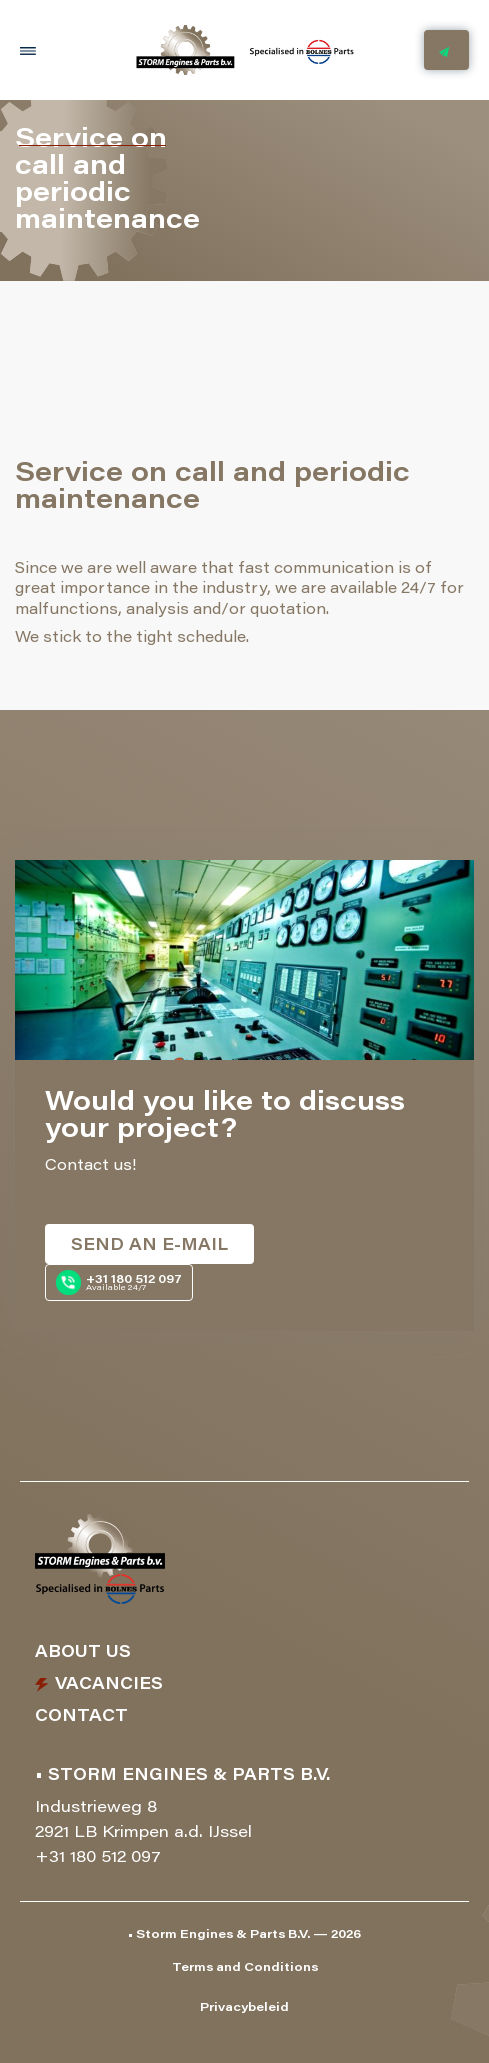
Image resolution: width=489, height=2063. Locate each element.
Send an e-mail (149, 1246)
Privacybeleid (244, 2008)
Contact (81, 1717)
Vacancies (109, 1685)
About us (83, 1653)
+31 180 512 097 (98, 1858)
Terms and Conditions (245, 1968)
